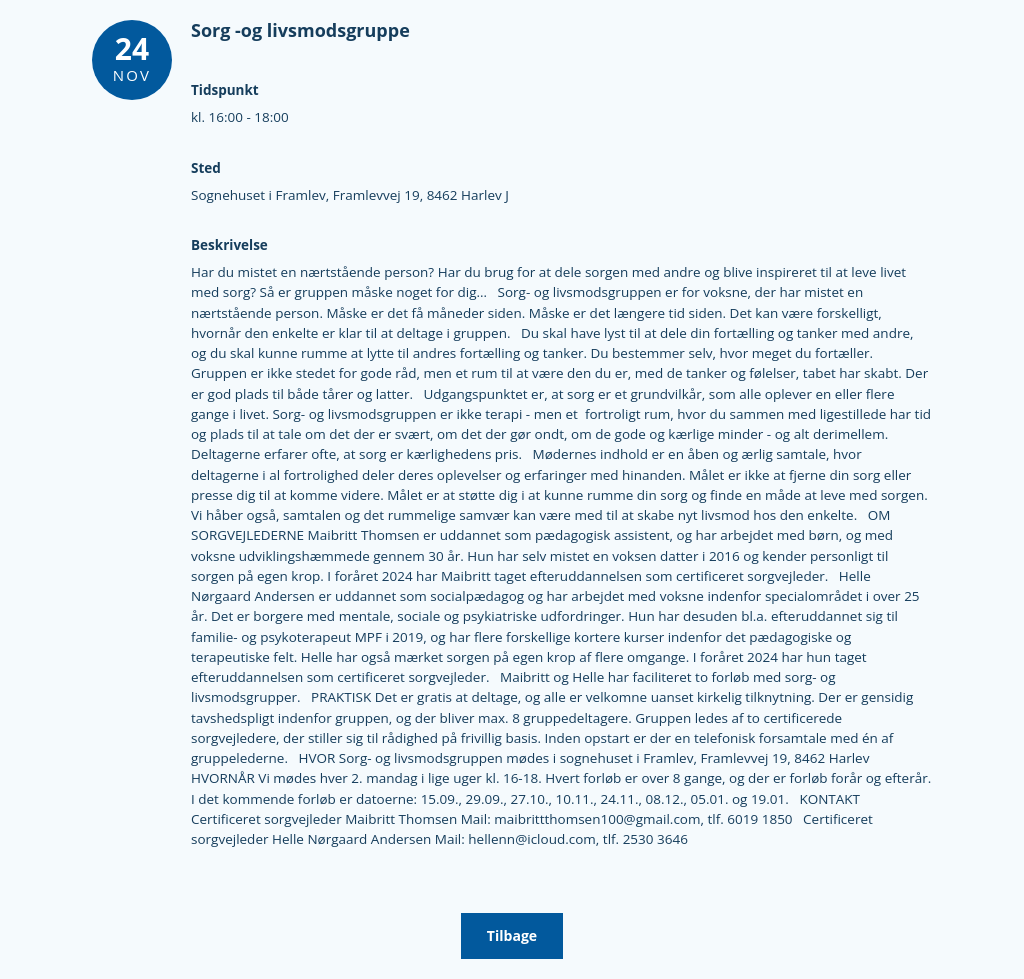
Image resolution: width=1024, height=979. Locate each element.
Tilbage (512, 935)
